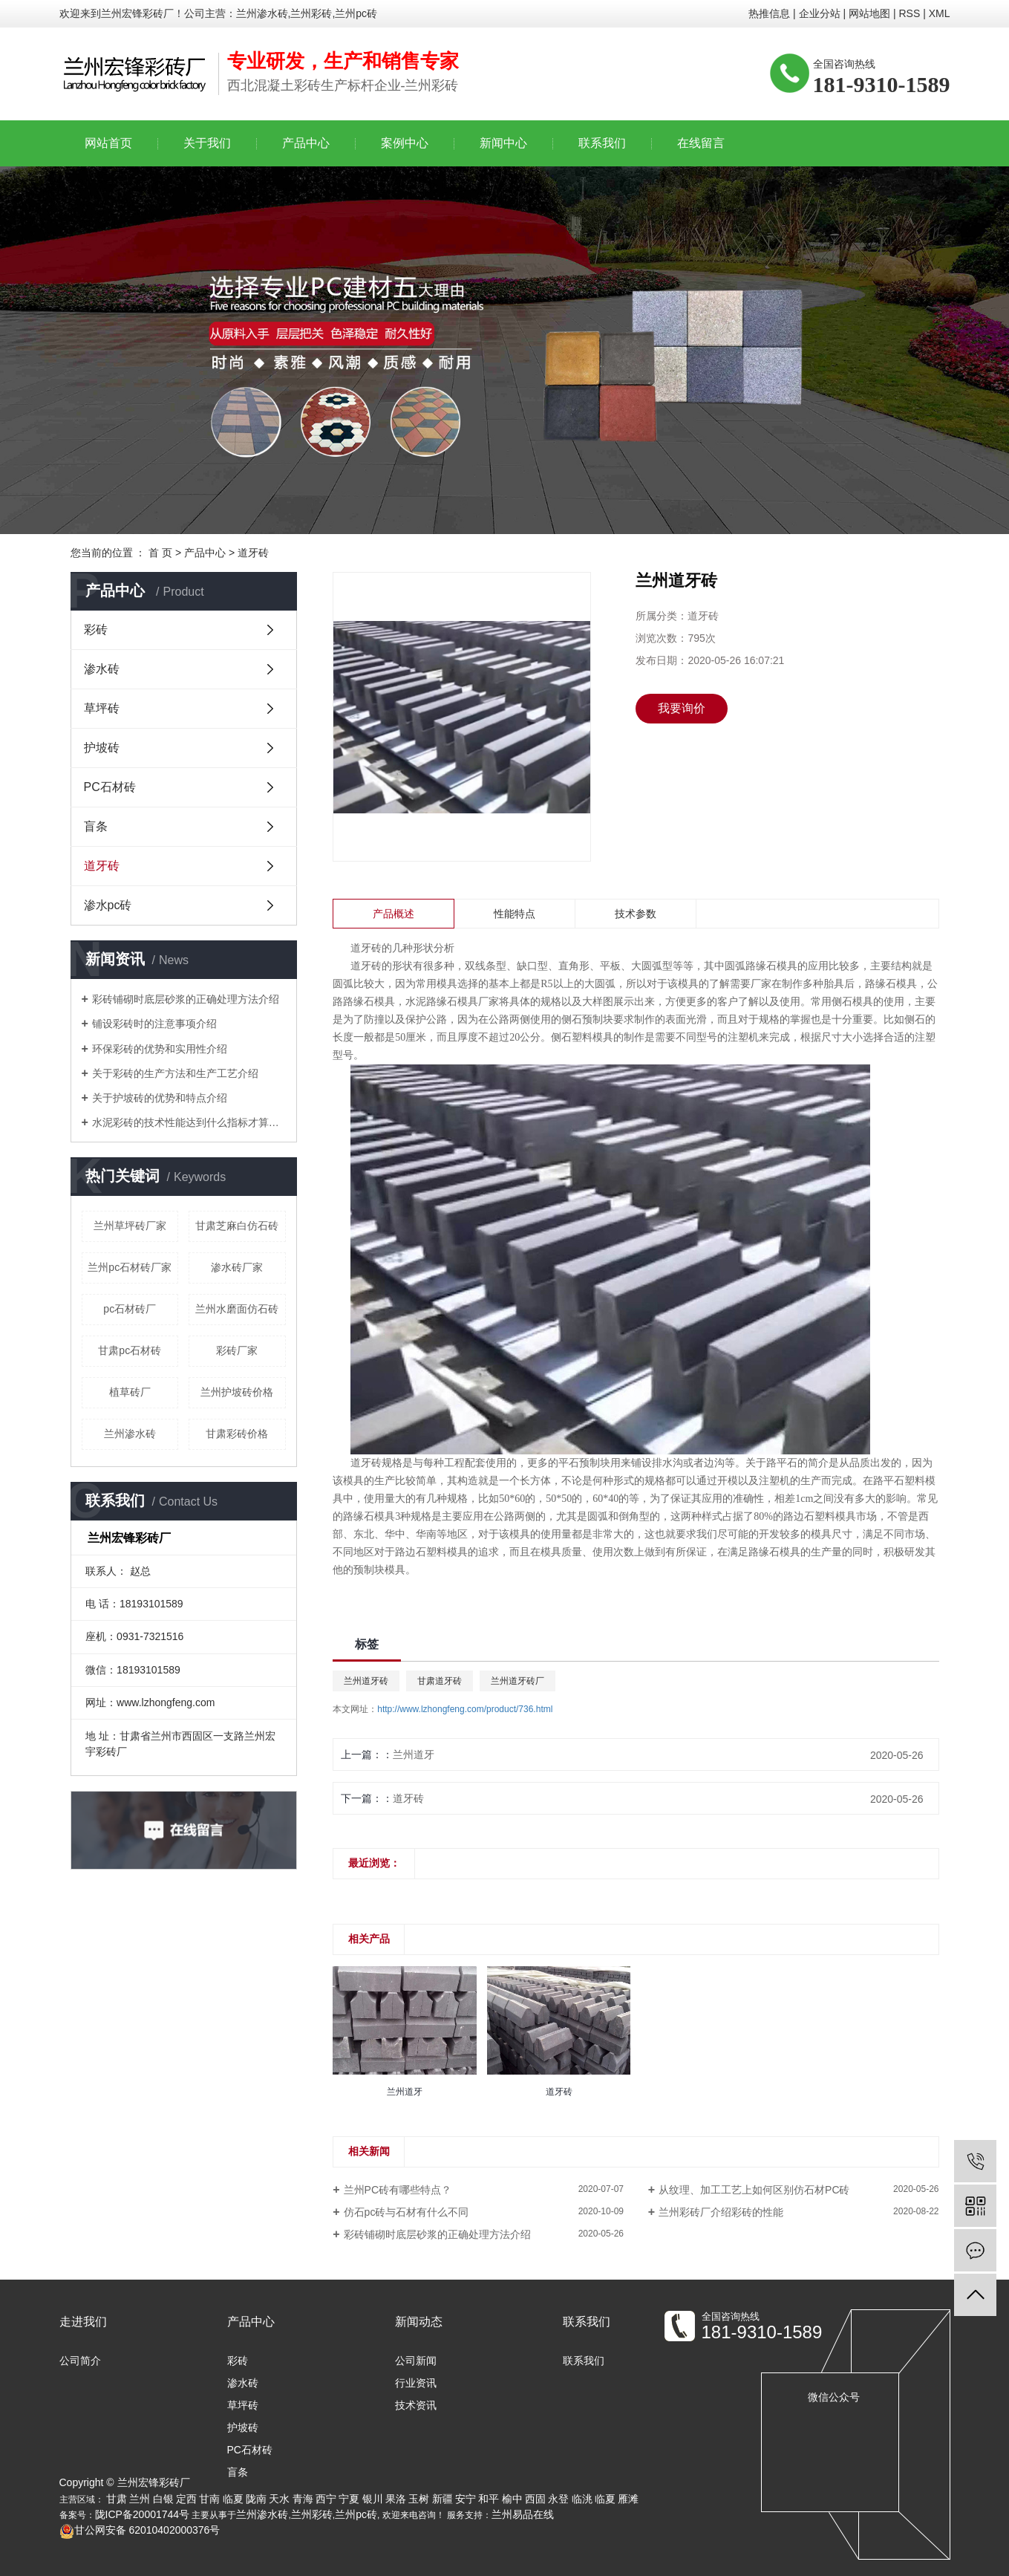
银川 (372, 2499)
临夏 (233, 2499)
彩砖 (96, 629)
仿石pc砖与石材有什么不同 (406, 2212)
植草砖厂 (130, 1392)
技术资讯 (416, 2405)
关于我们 (207, 143)
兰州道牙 (413, 1754)
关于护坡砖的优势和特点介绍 (159, 1098)
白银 (163, 2499)
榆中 (512, 2499)
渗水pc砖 (108, 905)
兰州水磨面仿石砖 (236, 1309)
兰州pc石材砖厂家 (130, 1267)
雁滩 (628, 2499)
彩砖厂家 (237, 1350)
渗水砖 (102, 669)
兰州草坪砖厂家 (130, 1226)
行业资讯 (416, 2383)
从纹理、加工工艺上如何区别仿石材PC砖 (754, 2190)
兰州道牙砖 (366, 1681)
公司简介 (80, 2361)
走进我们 (83, 2321)
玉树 (418, 2499)
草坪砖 (102, 708)
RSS (909, 13)
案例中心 (404, 143)
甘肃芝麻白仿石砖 (236, 1226)
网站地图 (869, 13)
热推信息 (769, 13)
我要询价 (681, 708)
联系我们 (602, 143)
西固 (535, 2499)
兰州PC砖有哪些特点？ (397, 2190)
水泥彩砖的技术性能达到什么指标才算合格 (189, 1122)
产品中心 (306, 143)
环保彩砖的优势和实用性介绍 (159, 1049)
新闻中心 (503, 143)
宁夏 (349, 2499)
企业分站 (819, 13)
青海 (303, 2499)
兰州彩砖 (312, 2514)
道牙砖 (253, 553)
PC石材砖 (110, 787)
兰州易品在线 (523, 2514)
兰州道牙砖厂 (517, 1681)
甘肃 (116, 2499)
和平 (488, 2499)
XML (939, 13)
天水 (279, 2499)
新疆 (442, 2499)
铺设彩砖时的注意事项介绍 (154, 1024)
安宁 (465, 2499)
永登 (558, 2499)
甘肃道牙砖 (439, 1681)
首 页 (160, 553)
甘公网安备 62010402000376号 (140, 2530)
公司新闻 (416, 2361)
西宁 (326, 2499)
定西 (186, 2499)
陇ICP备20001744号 (142, 2514)
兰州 (139, 2499)
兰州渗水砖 (130, 1434)
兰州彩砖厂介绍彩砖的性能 (721, 2212)
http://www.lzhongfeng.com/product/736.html (464, 1709)
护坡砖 (102, 747)
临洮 (582, 2499)
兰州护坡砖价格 (236, 1392)
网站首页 (108, 143)
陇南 (256, 2499)
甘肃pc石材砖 (129, 1350)
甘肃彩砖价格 (237, 1434)
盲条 (96, 826)
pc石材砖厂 (129, 1309)
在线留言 (701, 143)
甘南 (209, 2499)
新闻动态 (419, 2321)
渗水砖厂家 (237, 1267)
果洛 (395, 2499)
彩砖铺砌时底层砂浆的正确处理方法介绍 (185, 999)
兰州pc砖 (356, 2514)
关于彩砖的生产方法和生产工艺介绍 (175, 1073)
